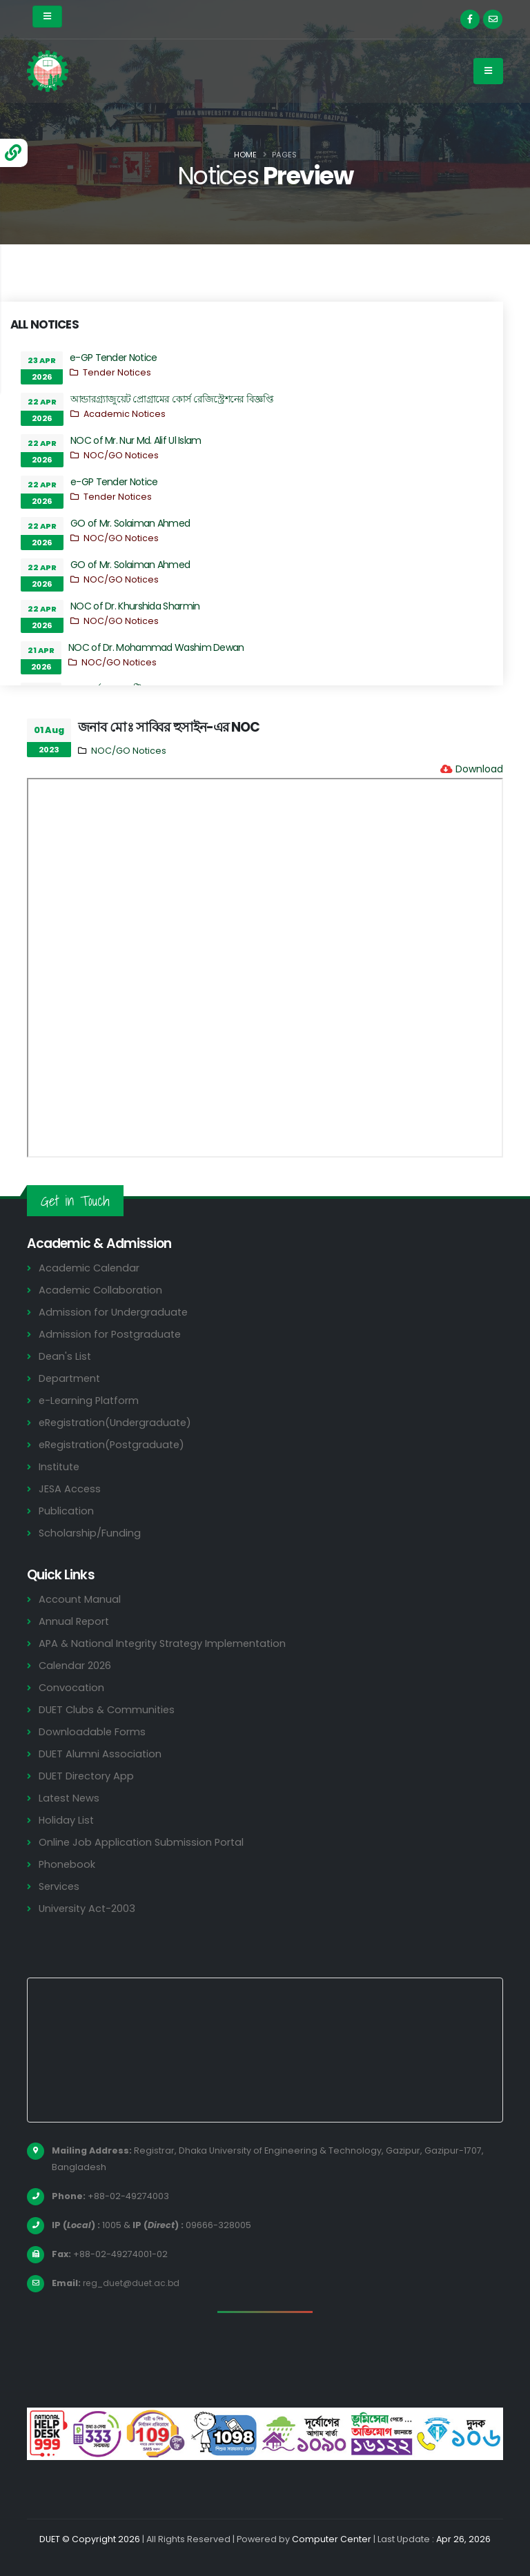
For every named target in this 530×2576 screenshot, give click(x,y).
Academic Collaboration (101, 1289)
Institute (60, 1466)
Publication (67, 1510)
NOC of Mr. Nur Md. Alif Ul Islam (136, 440)
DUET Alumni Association (101, 1753)
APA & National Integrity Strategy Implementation (168, 1643)
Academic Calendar (90, 1267)
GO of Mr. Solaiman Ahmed (130, 523)
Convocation (72, 1687)
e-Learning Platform (90, 1400)
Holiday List (67, 1820)
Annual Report (75, 1621)
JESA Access (70, 1488)
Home (245, 154)
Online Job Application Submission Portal (143, 1842)
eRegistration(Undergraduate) (118, 1422)
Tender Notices (117, 372)
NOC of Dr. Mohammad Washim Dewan (156, 647)
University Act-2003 (89, 1908)
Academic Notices (125, 414)
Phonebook (68, 1864)
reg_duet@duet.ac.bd (133, 2283)
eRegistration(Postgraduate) (114, 1444)
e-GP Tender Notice (113, 357)
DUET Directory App (88, 1775)
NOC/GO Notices (121, 455)
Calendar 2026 (75, 1665)
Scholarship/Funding (90, 1532)
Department (71, 1378)
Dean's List (65, 1356)
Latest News (70, 1797)
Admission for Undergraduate (114, 1312)
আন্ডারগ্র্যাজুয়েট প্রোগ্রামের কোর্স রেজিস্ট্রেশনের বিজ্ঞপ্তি (171, 399)
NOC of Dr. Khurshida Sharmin (134, 606)
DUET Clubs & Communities (109, 1709)
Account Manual (80, 1599)
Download (479, 769)
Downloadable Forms (92, 1731)
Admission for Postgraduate (111, 1334)
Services (60, 1886)
